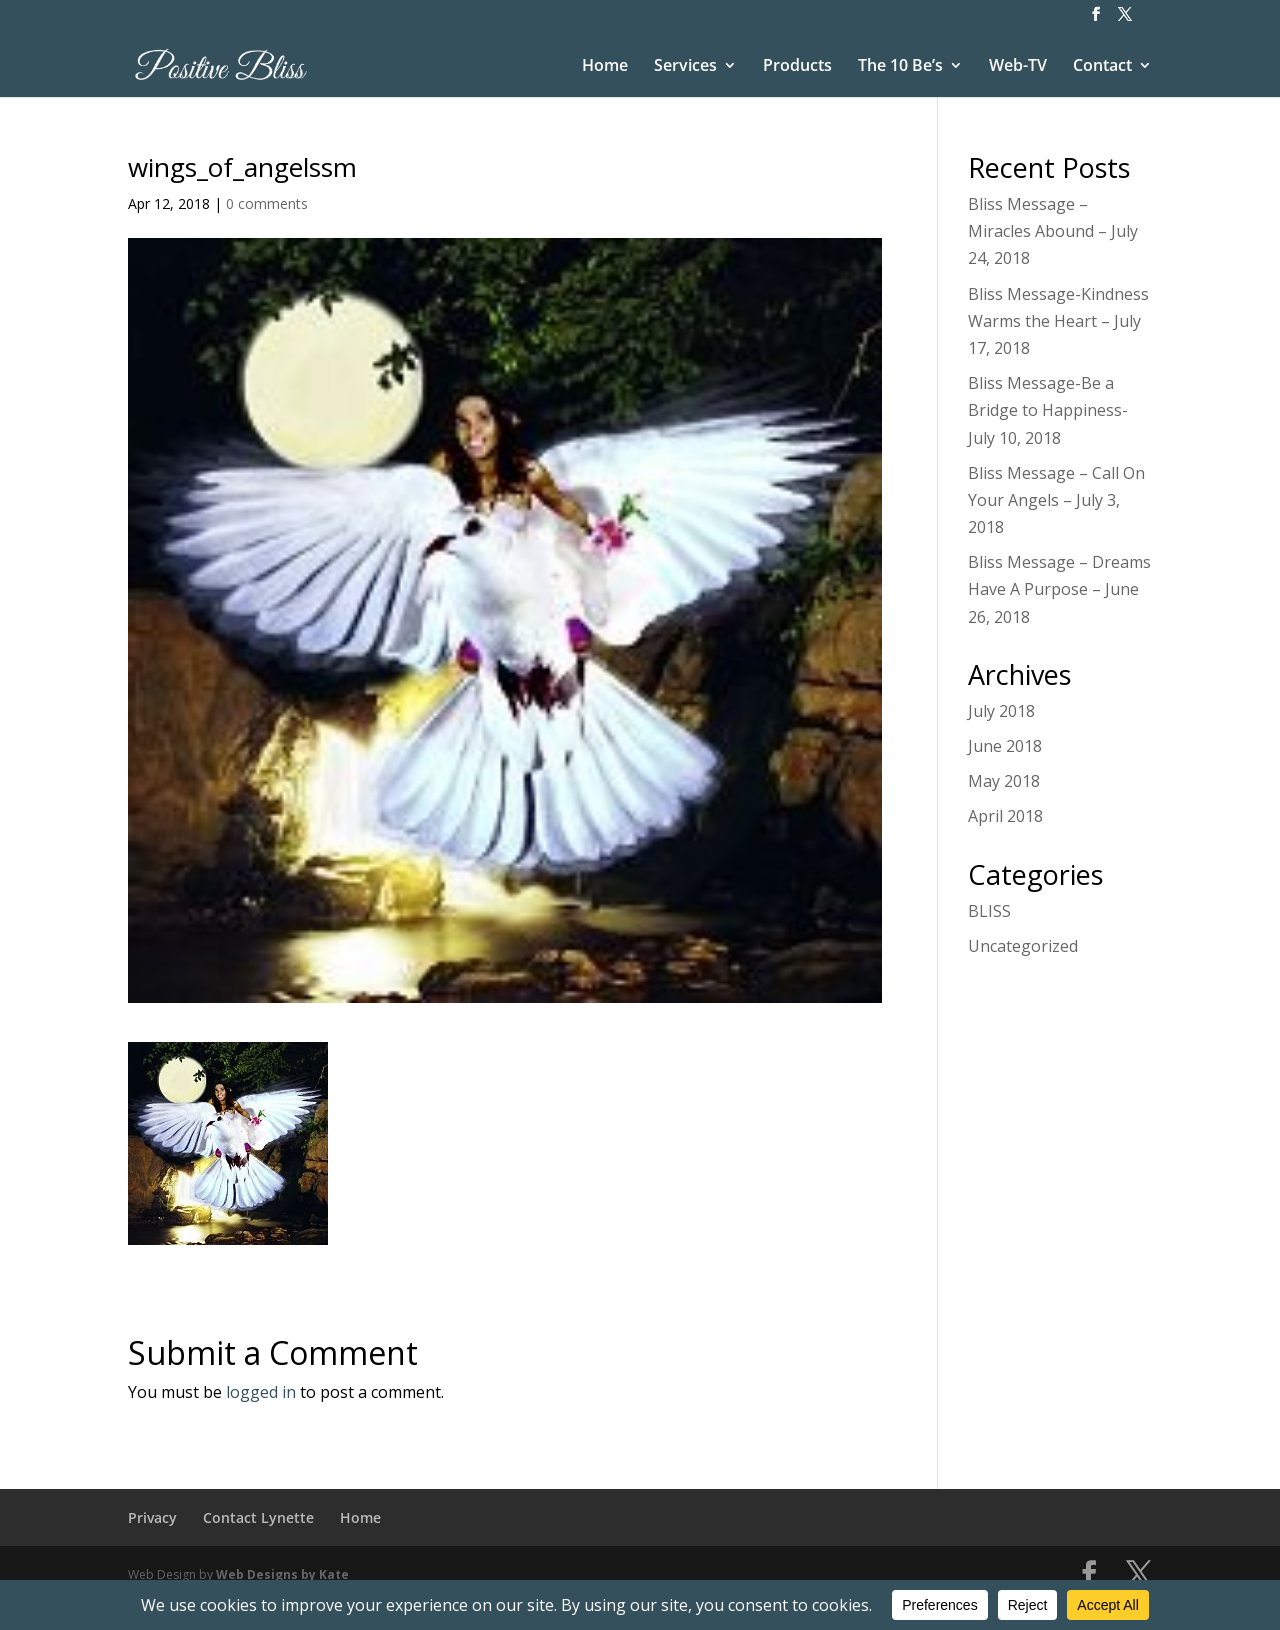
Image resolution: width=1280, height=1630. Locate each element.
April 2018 (1005, 816)
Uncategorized (1023, 946)
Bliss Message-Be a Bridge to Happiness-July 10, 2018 (1048, 410)
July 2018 (1001, 711)
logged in (261, 1392)
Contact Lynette (258, 1517)
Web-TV (1018, 67)
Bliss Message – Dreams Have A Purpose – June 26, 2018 (1059, 589)
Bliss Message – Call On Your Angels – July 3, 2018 (1056, 500)
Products (797, 67)
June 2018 (1005, 746)
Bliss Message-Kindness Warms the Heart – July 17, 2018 (1058, 321)
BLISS (989, 911)
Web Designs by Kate (282, 1574)
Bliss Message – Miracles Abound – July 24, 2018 (1053, 231)
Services (685, 67)
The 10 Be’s (900, 67)
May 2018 (1004, 781)
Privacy (152, 1517)
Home (605, 67)
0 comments (267, 203)
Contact (1102, 67)
